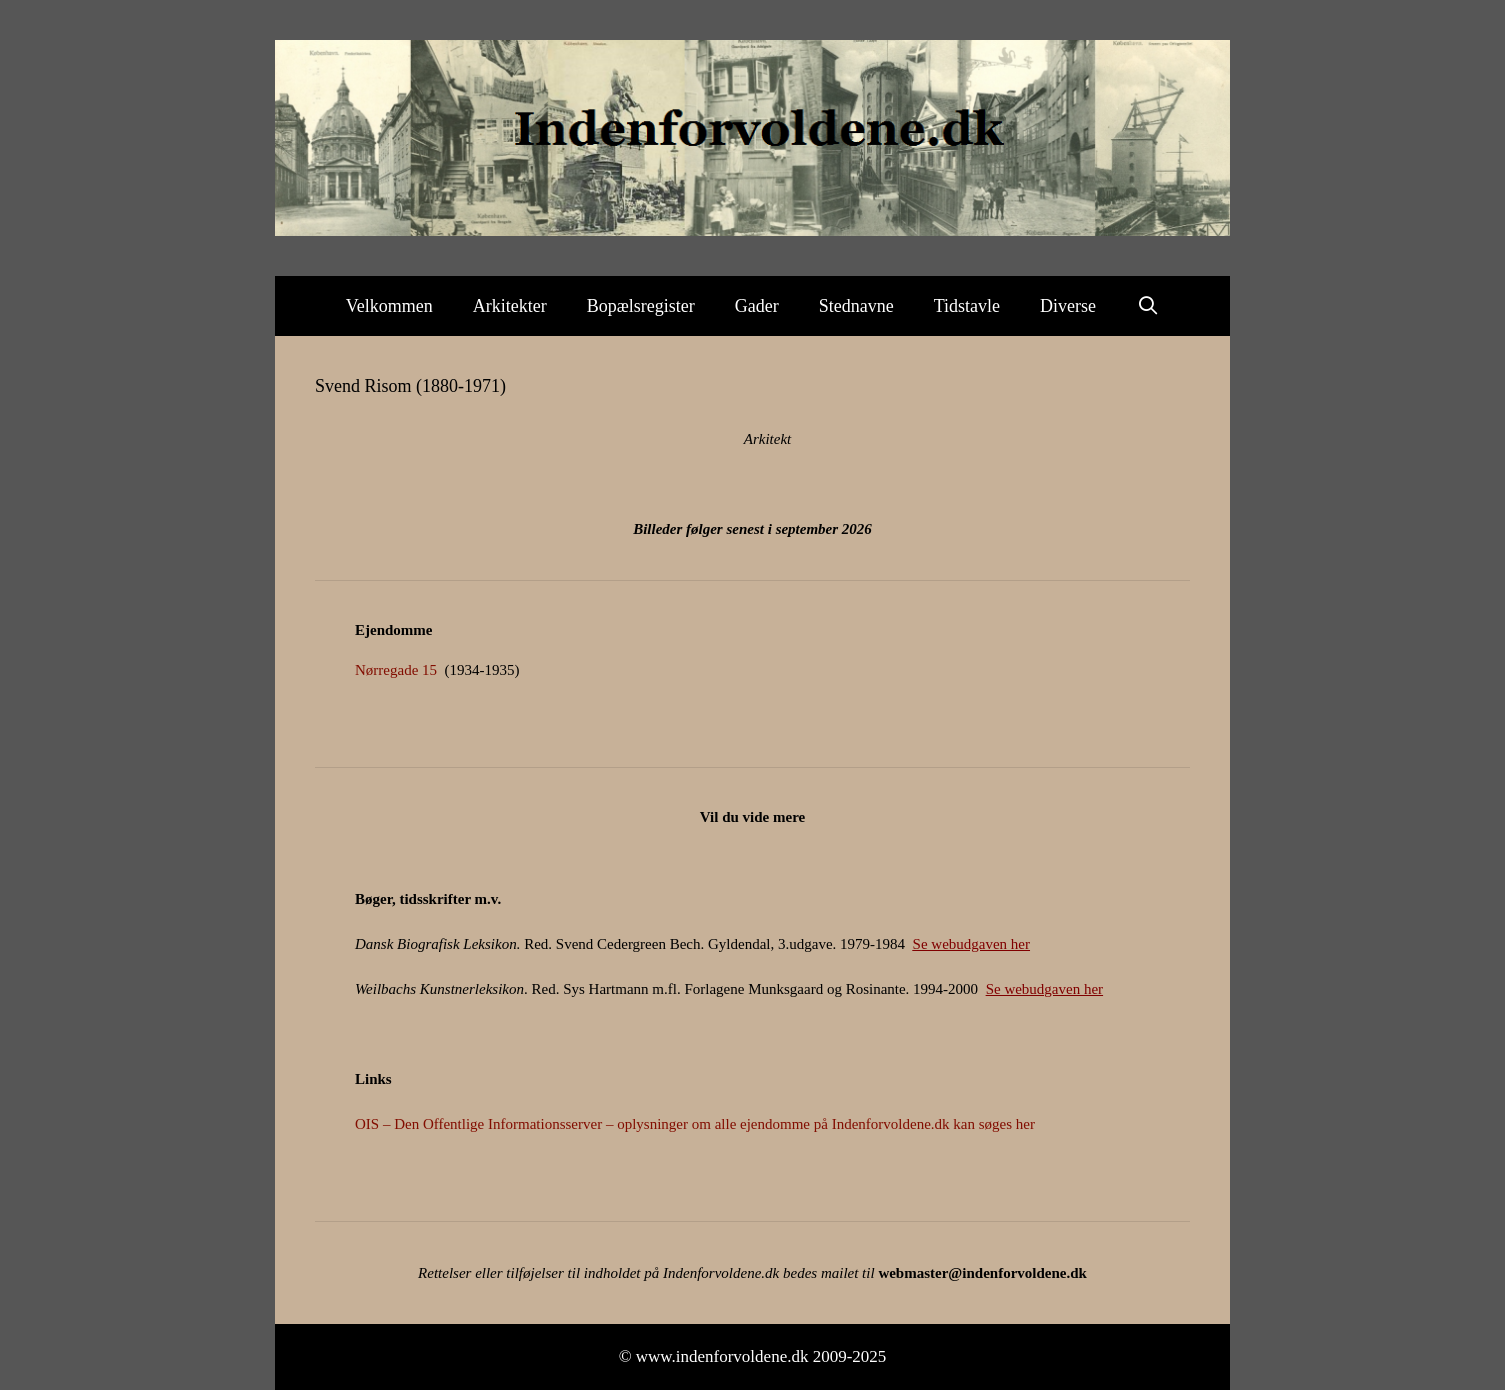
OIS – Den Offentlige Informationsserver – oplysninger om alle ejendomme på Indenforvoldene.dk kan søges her (695, 1124)
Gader (757, 306)
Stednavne (856, 306)
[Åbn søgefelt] (1147, 306)
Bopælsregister (641, 306)
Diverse (1068, 306)
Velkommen (389, 306)
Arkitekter (510, 306)
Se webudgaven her (971, 944)
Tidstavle (967, 306)
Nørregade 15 (396, 670)
